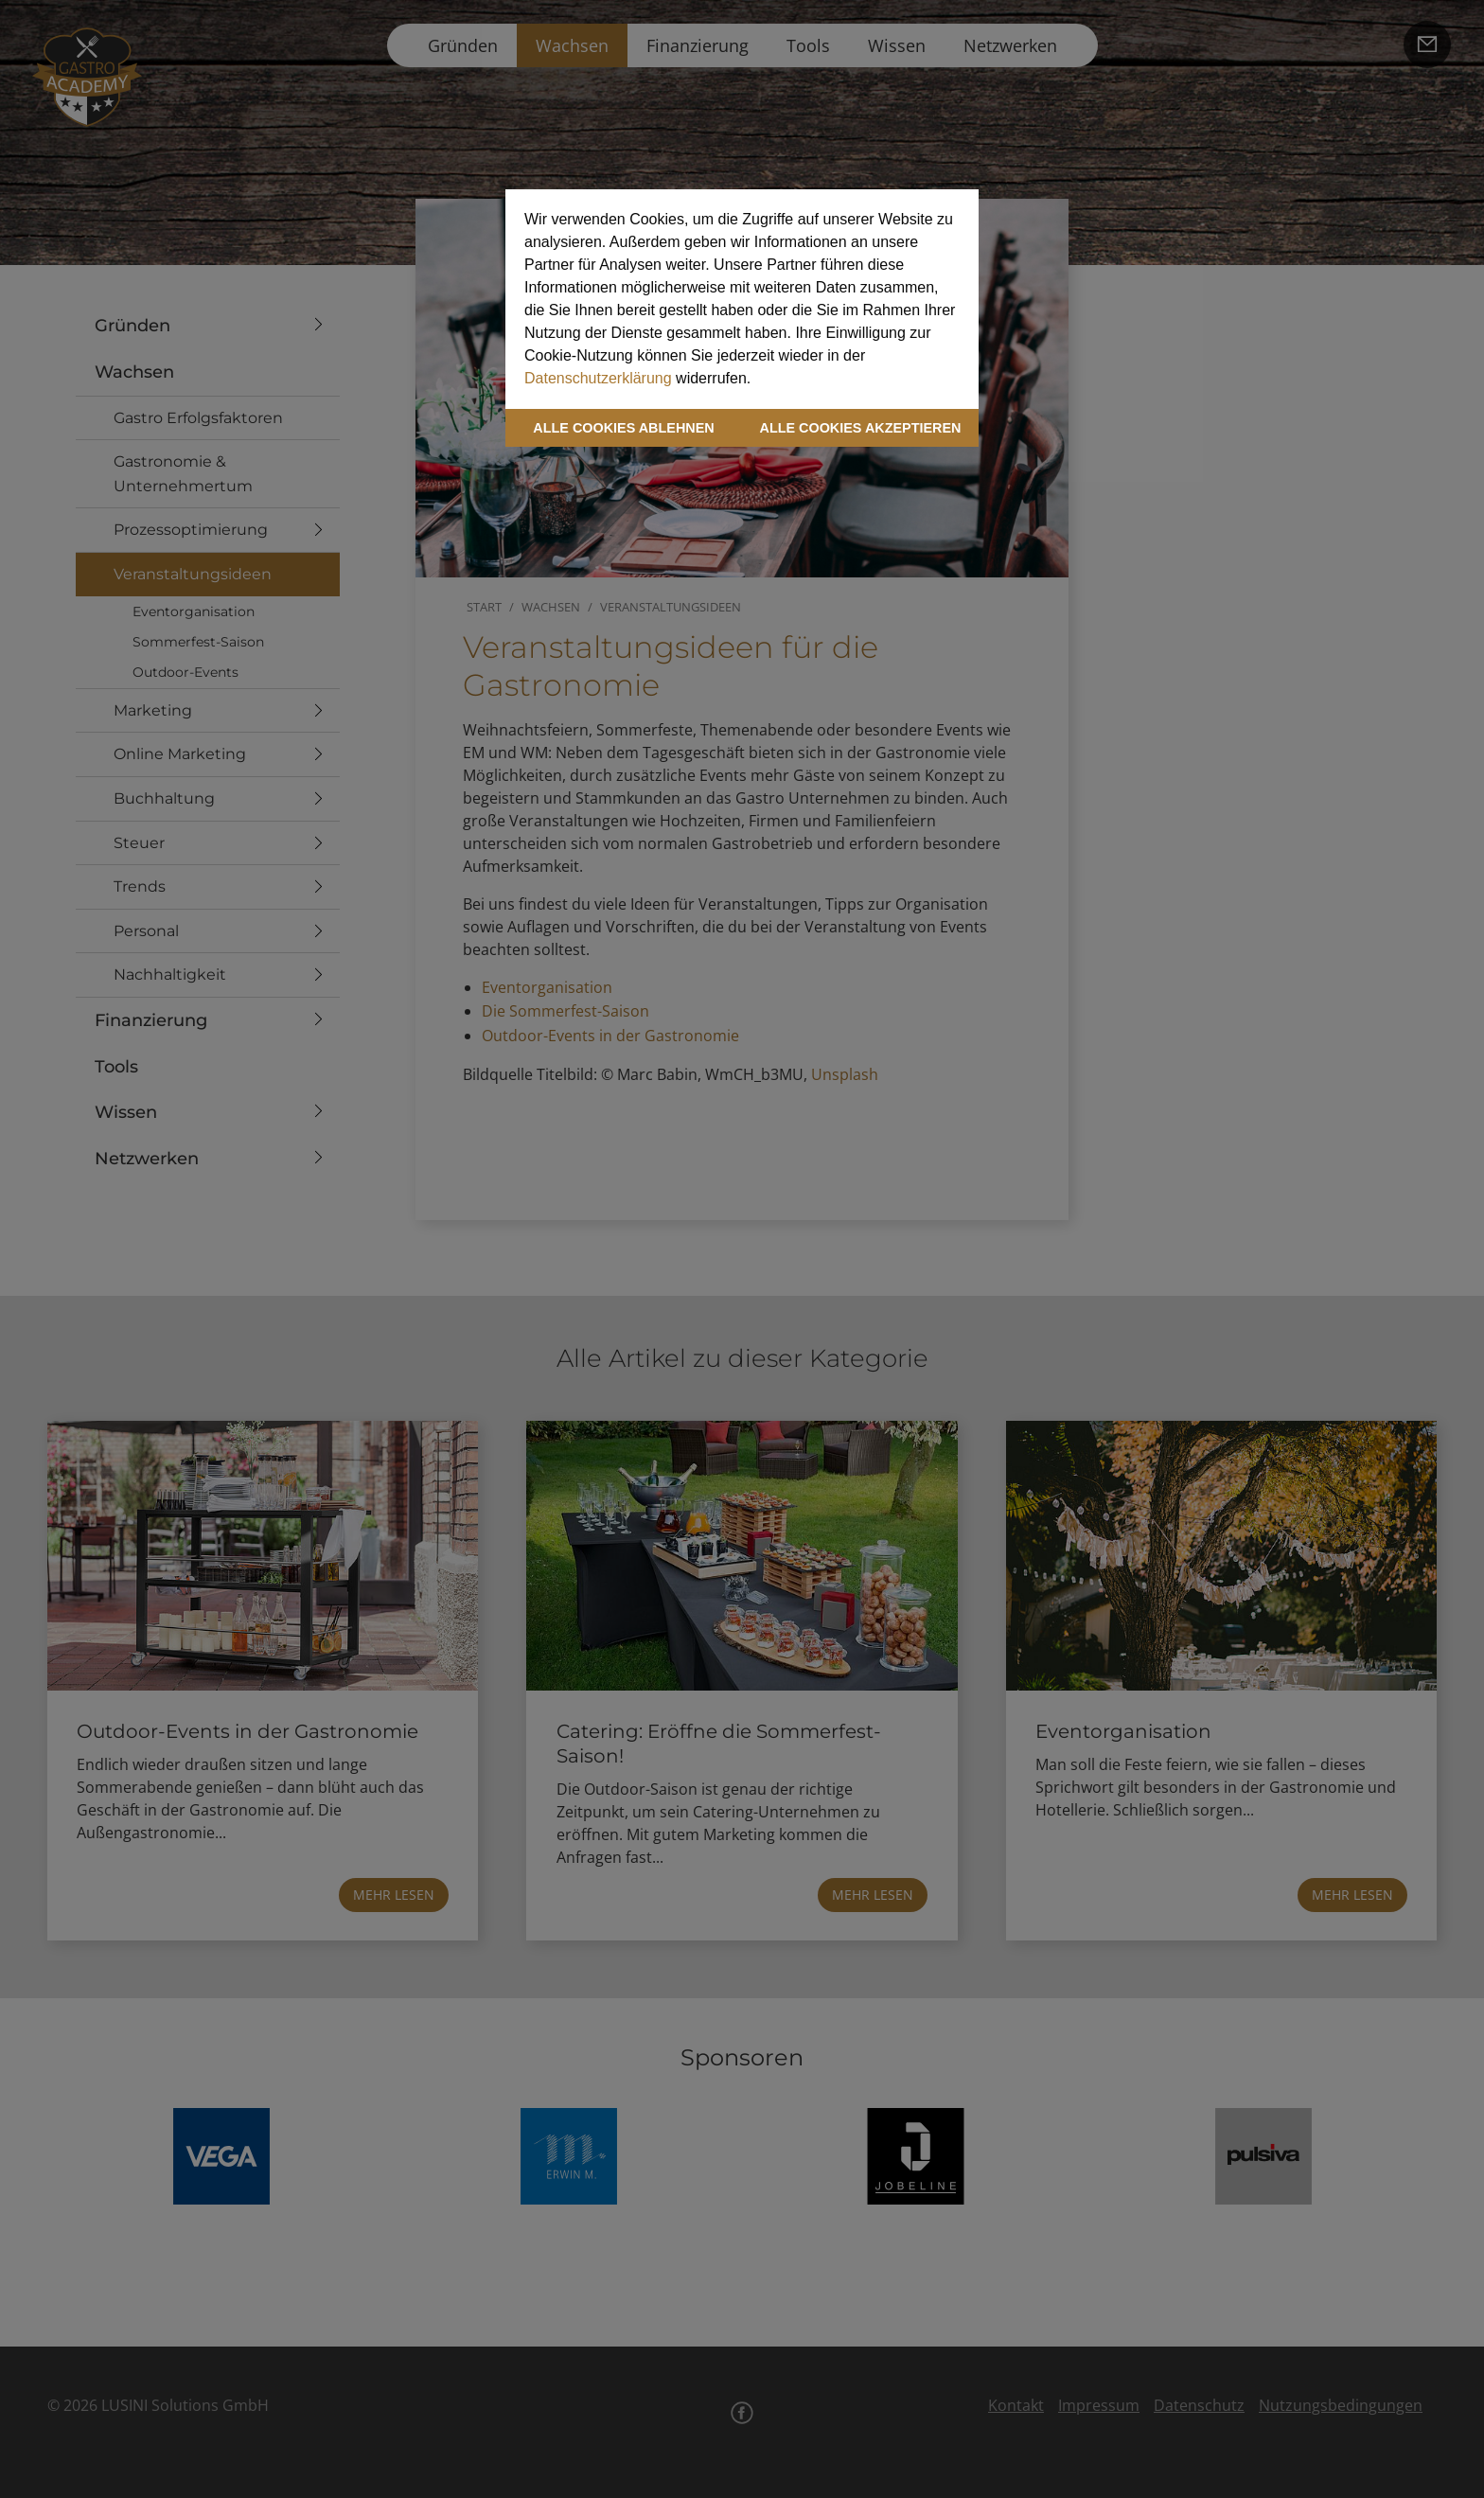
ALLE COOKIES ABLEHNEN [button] (623, 427)
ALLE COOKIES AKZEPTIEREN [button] (861, 427)
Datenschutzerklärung (598, 378)
